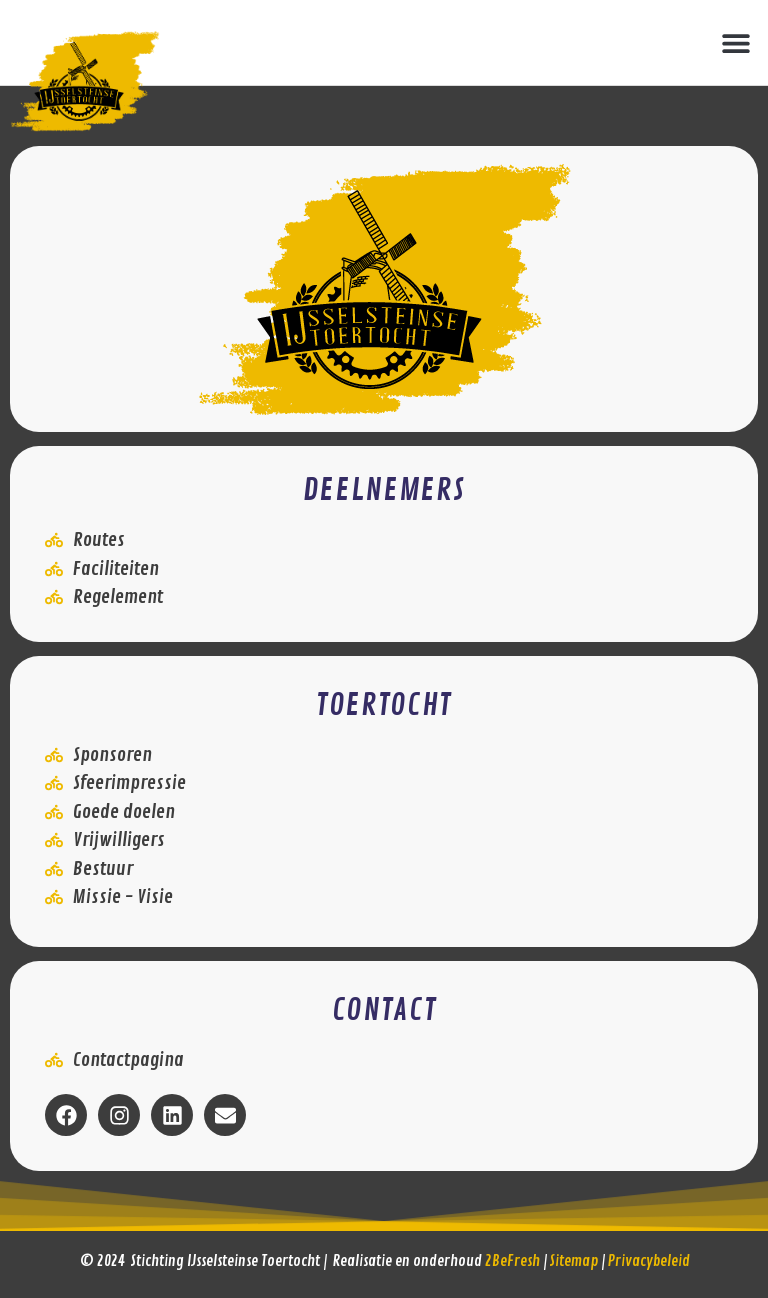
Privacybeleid (649, 1261)
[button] (735, 42)
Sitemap (574, 1261)
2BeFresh (512, 1261)
